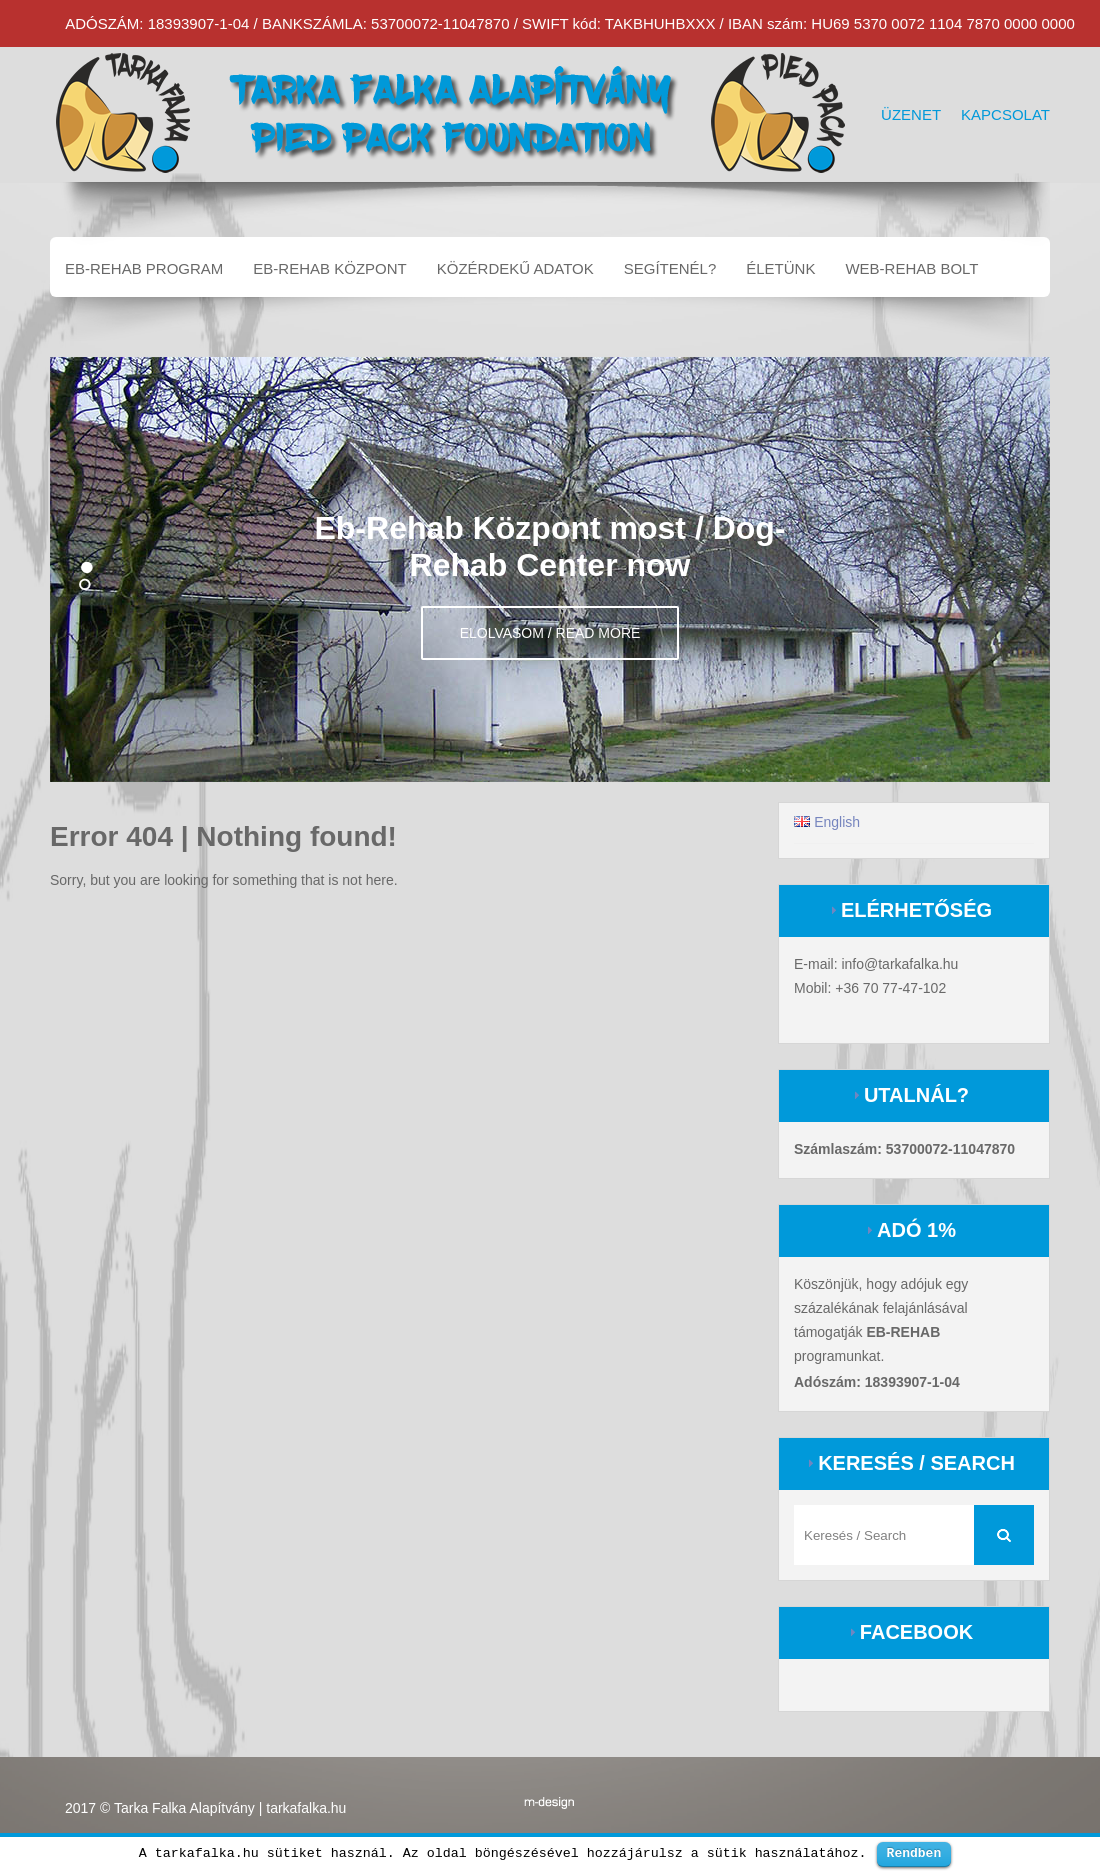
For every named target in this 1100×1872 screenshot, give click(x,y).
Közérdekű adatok (515, 268)
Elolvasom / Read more (550, 633)
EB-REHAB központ (329, 268)
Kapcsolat (1005, 114)
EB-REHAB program (144, 268)
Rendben (914, 1853)
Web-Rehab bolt (911, 268)
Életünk (780, 268)
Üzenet (911, 114)
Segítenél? (670, 268)
